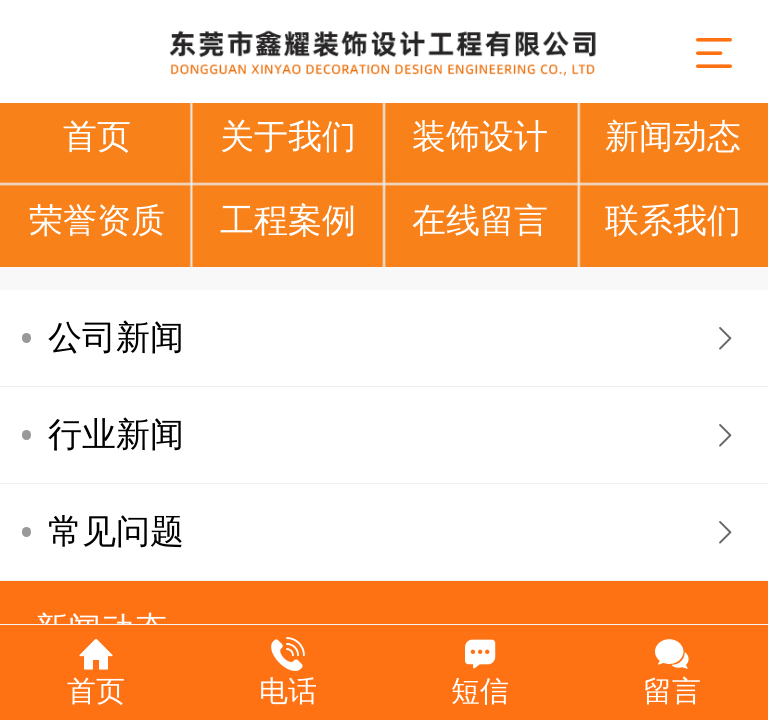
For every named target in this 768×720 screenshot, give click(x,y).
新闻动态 (673, 136)
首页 (97, 136)
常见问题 (116, 531)
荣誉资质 (97, 220)
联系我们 (673, 220)
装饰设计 (480, 136)
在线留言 (480, 220)
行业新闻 (116, 434)
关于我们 (288, 136)
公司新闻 (116, 337)
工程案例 (288, 220)
